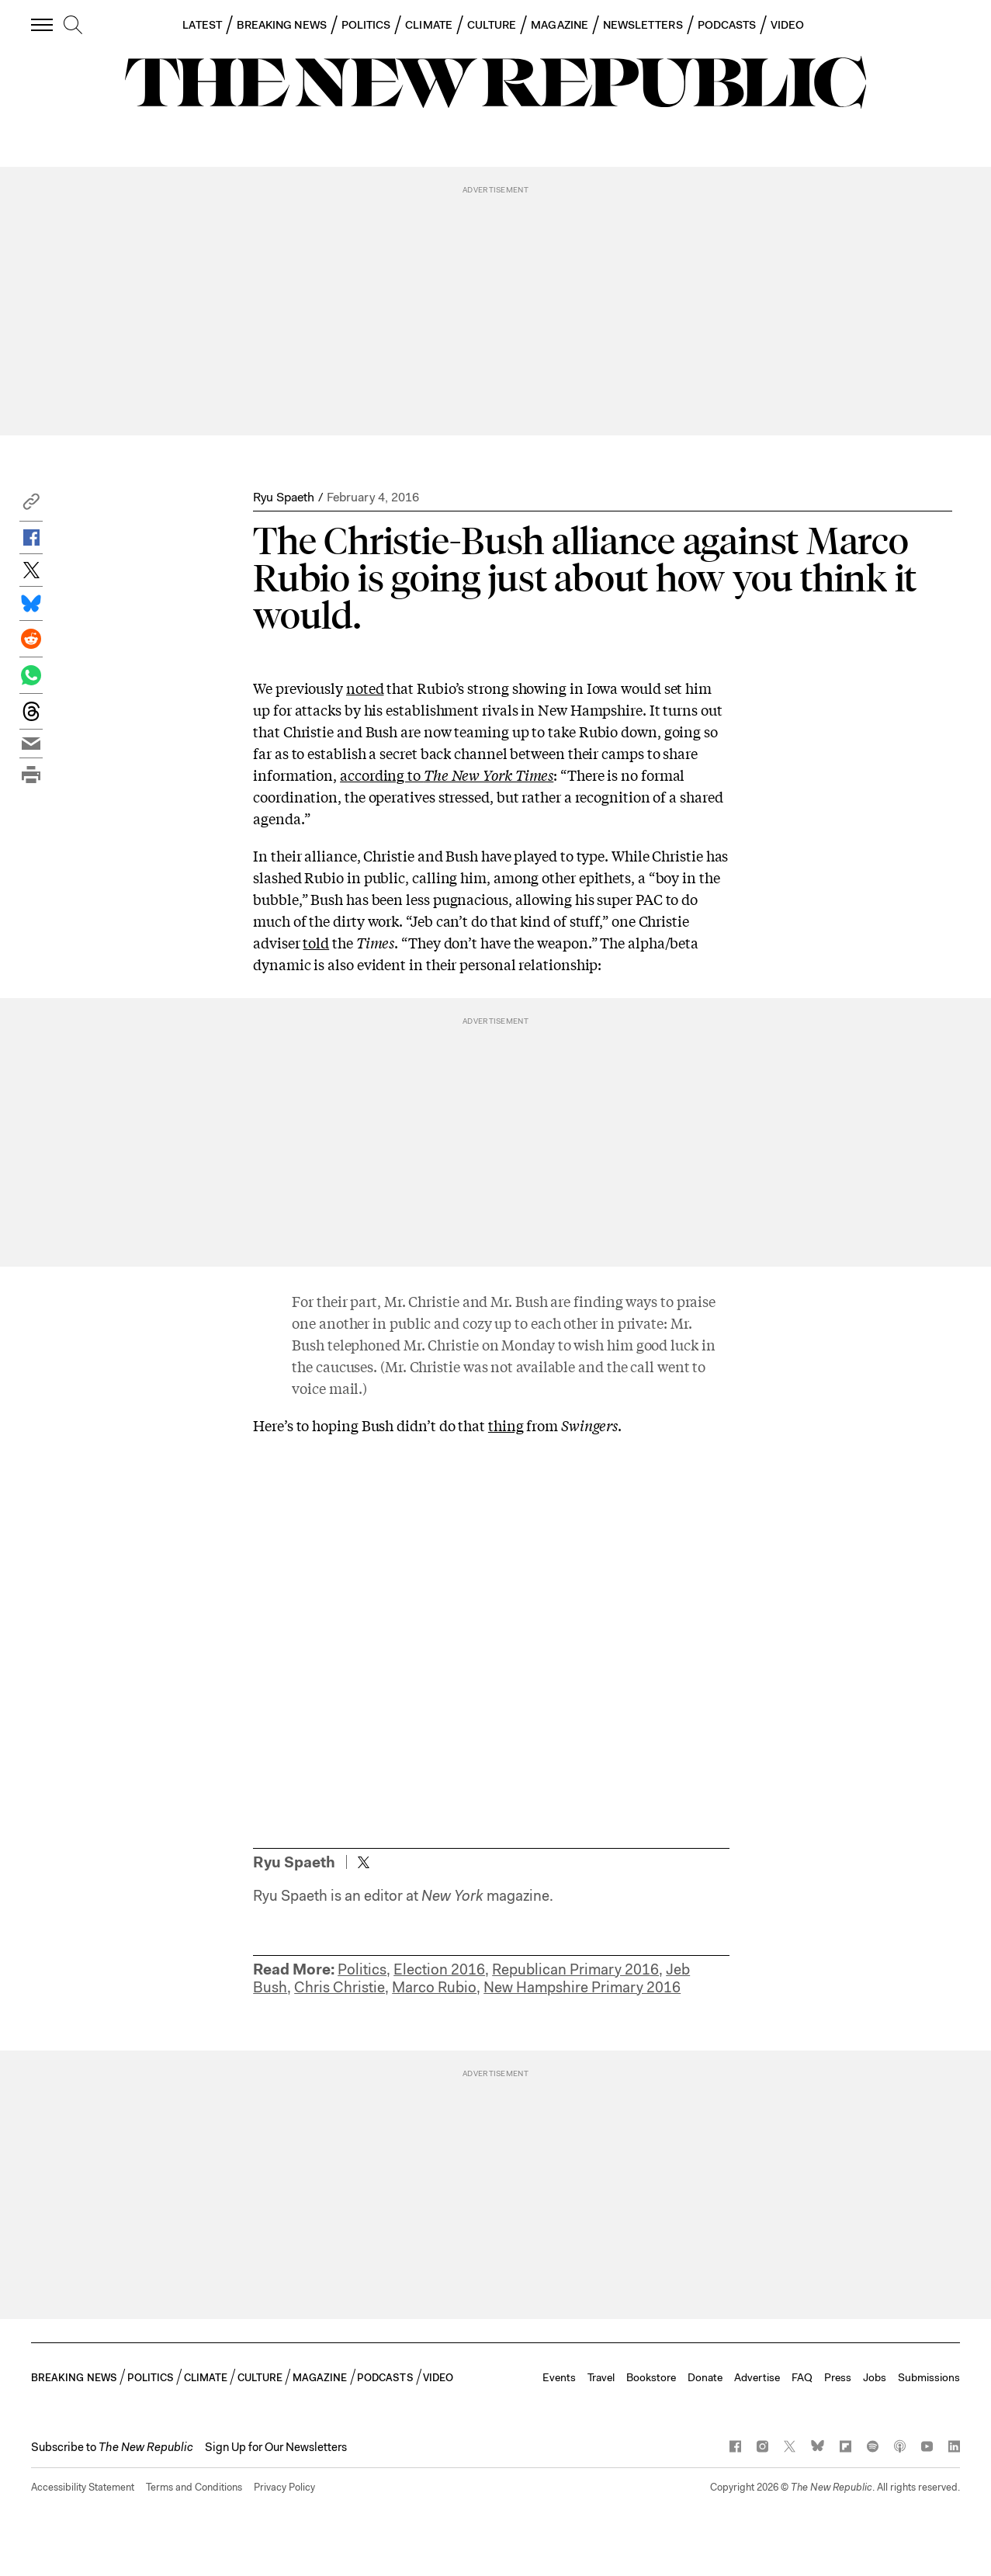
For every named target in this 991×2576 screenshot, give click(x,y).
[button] (31, 506)
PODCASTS (727, 25)
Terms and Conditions (194, 2487)
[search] (73, 25)
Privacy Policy (284, 2487)
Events (559, 2377)
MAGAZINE (559, 25)
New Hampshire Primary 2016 (582, 1987)
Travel (601, 2377)
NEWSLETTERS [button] (643, 25)
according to (446, 774)
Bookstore (651, 2377)
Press (837, 2377)
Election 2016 (439, 1969)
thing (506, 1425)
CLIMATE (428, 25)
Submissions (929, 2377)
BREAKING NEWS (282, 25)
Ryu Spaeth (283, 497)
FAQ (802, 2377)
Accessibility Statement (82, 2487)
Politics (362, 1969)
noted (365, 688)
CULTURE (492, 25)
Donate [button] (705, 2377)
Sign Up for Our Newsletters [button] (276, 2447)
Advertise (757, 2377)
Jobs (874, 2377)
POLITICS (366, 25)
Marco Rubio (434, 1987)
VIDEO (787, 25)
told (316, 942)
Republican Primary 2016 (575, 1969)
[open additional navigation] (42, 24)
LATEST (201, 25)
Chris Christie (339, 1987)
